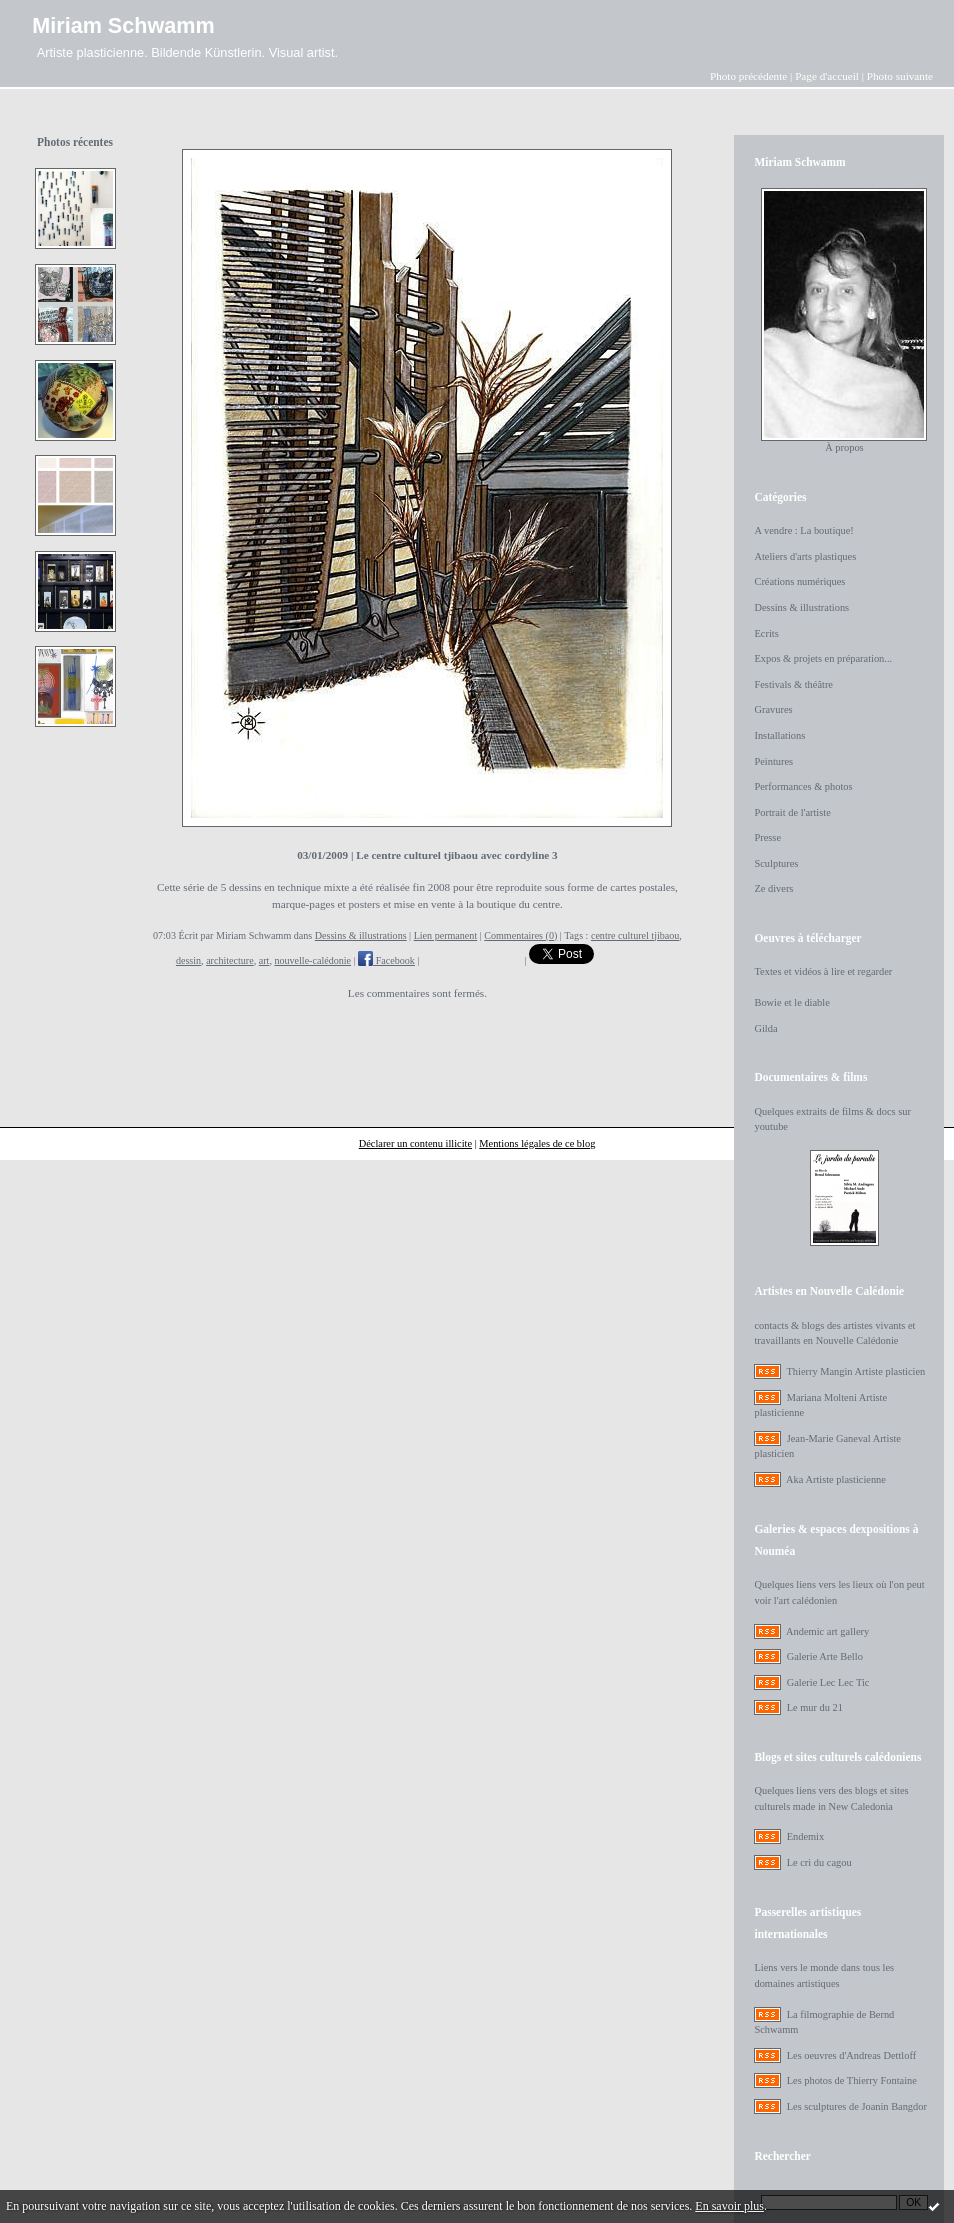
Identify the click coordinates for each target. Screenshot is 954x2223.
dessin (188, 960)
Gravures (773, 709)
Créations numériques (799, 581)
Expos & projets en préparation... (823, 658)
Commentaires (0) (520, 935)
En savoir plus (729, 2206)
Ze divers (773, 888)
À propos (844, 447)
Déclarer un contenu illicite (415, 1143)
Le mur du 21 (815, 1707)
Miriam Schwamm (123, 25)
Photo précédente (748, 76)
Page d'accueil (827, 76)
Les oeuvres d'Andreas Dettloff (852, 2055)
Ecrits (766, 633)
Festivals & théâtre (793, 684)
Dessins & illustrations (361, 935)
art (264, 960)
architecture (230, 960)
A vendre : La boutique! (803, 530)
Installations (779, 735)
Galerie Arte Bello (825, 1656)
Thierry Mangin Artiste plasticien (855, 1371)
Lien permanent (446, 935)
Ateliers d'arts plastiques (805, 556)
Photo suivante (900, 76)
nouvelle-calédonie (312, 960)
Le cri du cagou (819, 1862)
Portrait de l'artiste (792, 812)
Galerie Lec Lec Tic (828, 1682)
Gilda (765, 1028)
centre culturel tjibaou (635, 935)
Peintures (773, 761)
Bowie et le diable (791, 1002)
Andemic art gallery (827, 1631)
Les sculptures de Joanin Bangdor (857, 2106)
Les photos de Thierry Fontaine (852, 2080)
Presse (767, 837)
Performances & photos (803, 786)
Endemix (806, 1836)
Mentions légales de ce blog (537, 1143)
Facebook (386, 960)
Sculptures (776, 863)
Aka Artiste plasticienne (836, 1479)
